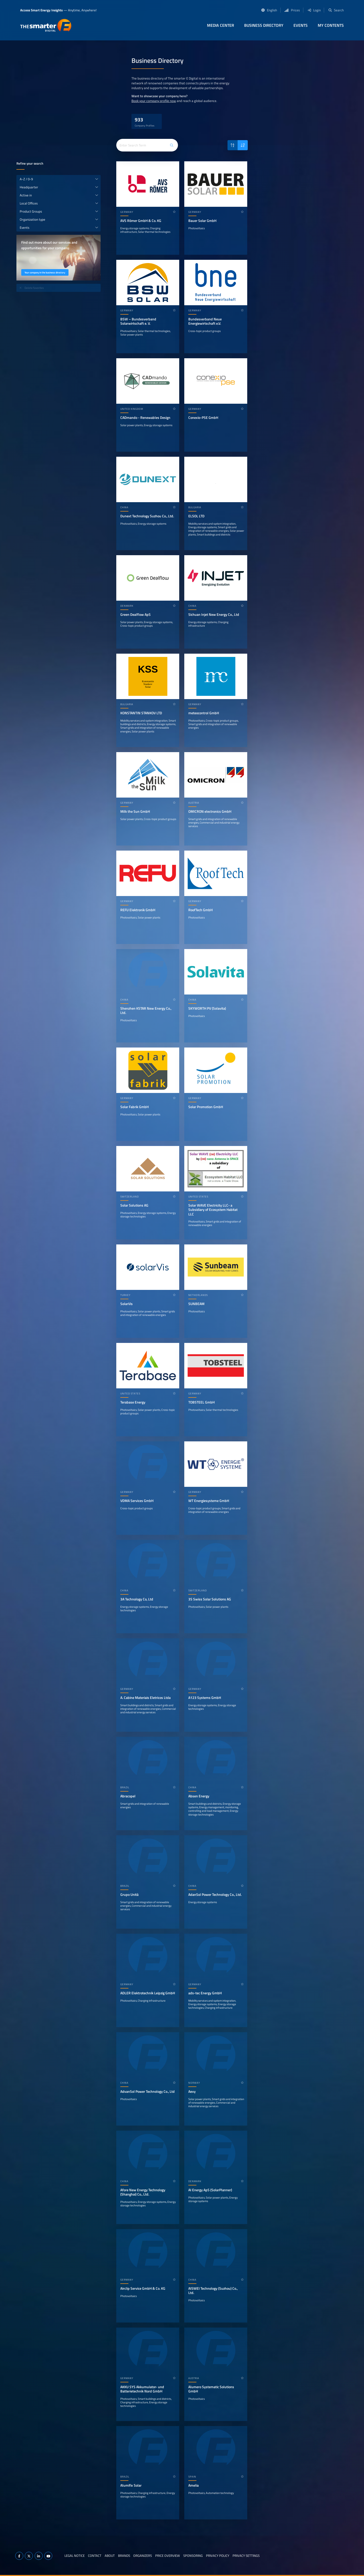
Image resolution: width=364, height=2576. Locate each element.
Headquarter (29, 187)
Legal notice (74, 2555)
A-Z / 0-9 (26, 179)
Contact (94, 2555)
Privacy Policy (217, 2555)
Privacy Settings (246, 2555)
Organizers (142, 2555)
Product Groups (31, 211)
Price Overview (167, 2555)
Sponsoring (193, 2555)
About (110, 2555)
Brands (124, 2555)
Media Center (220, 25)
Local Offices (29, 203)
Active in (26, 195)
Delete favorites (30, 288)
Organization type (32, 219)
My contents (331, 25)
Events (300, 25)
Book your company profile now (153, 100)
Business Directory (263, 25)
